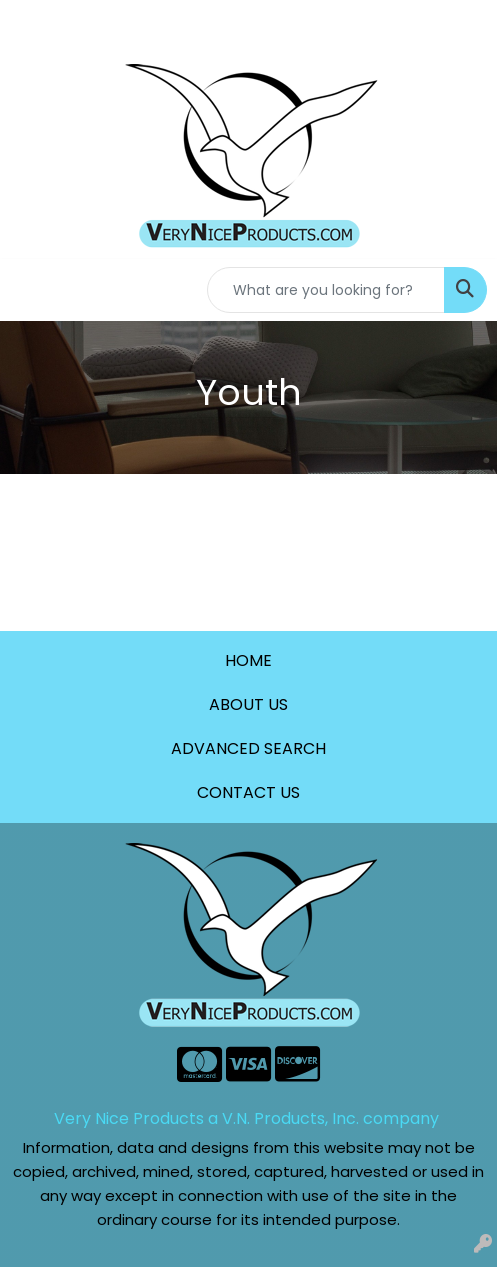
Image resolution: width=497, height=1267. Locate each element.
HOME (248, 660)
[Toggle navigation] (31, 290)
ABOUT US (248, 704)
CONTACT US (248, 792)
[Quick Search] (326, 290)
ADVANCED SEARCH (248, 748)
